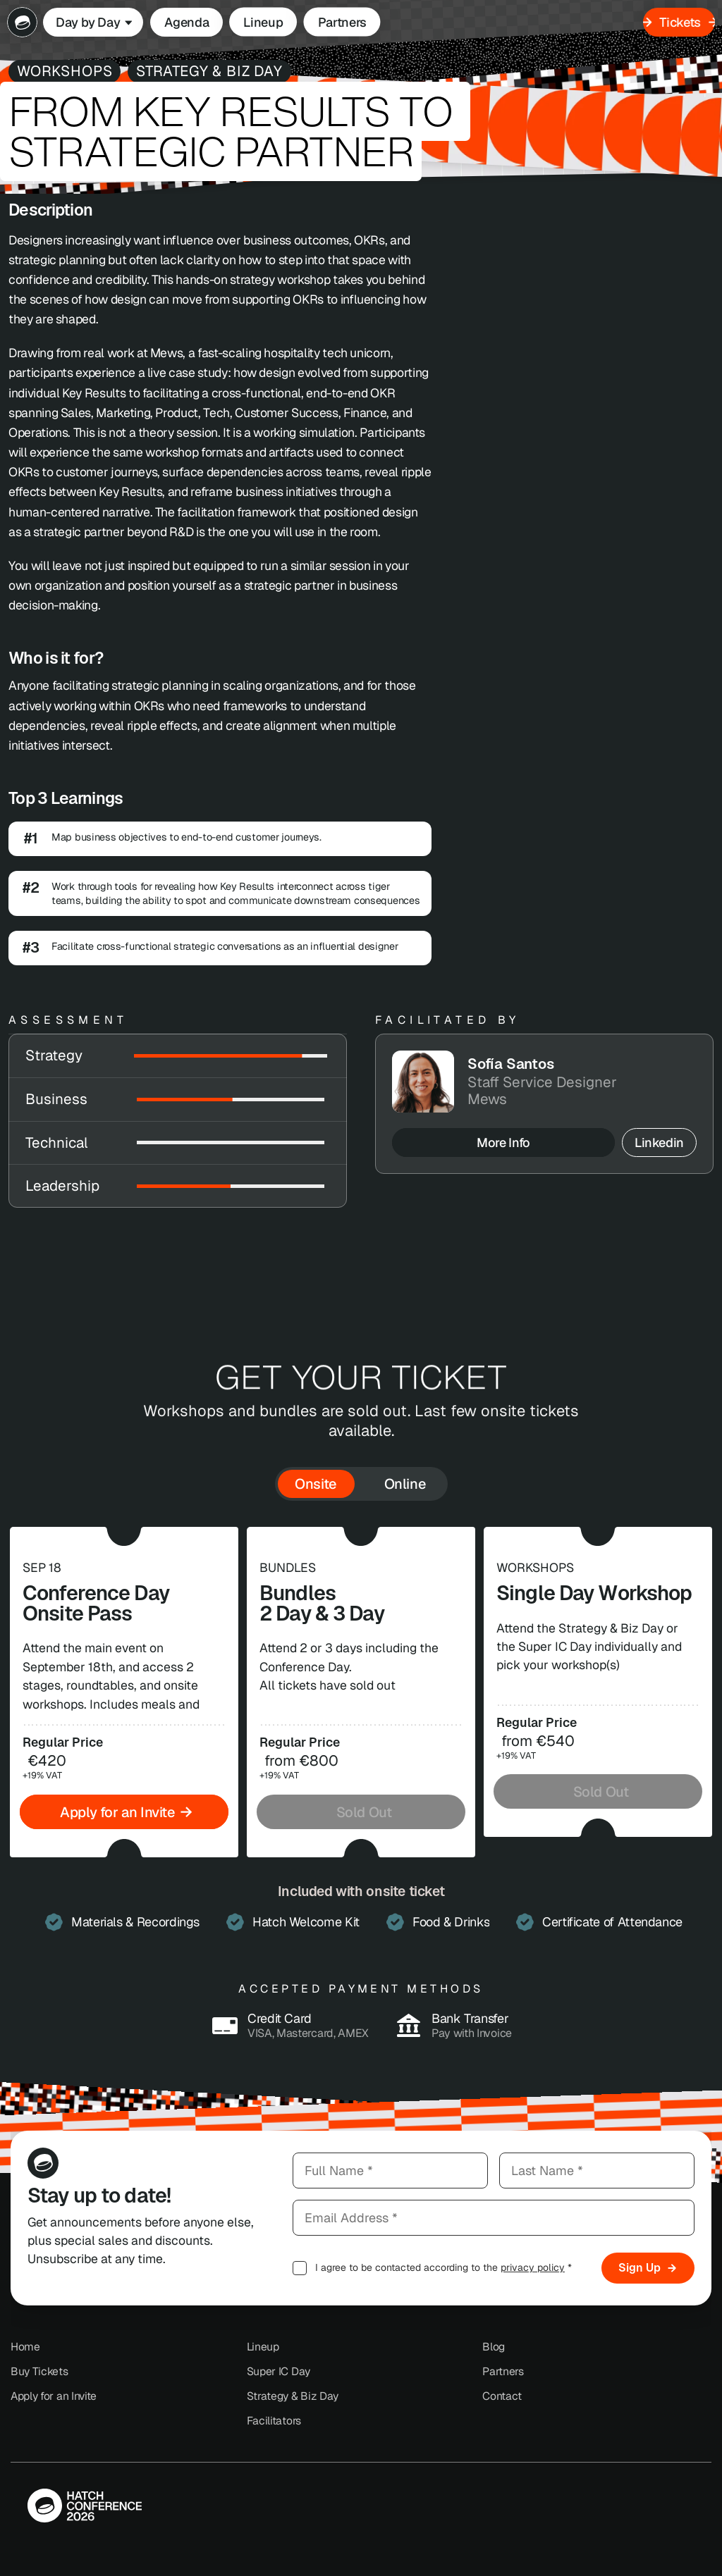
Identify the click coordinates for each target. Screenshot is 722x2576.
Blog (493, 2346)
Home (25, 2346)
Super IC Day (278, 2371)
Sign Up (648, 2267)
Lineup (263, 2346)
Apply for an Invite (54, 2396)
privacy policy (533, 2267)
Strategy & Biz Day (292, 2396)
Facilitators (274, 2420)
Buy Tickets (39, 2371)
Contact (502, 2396)
